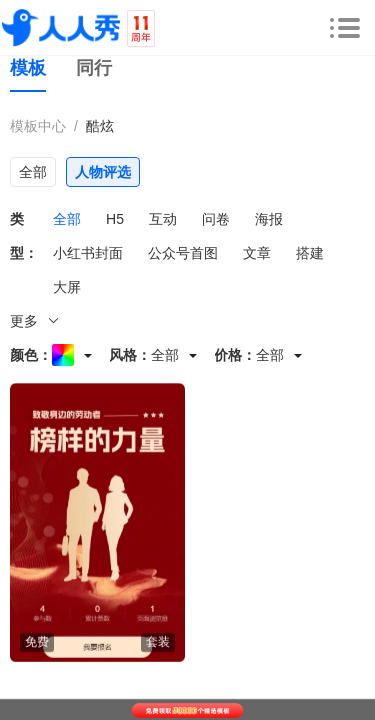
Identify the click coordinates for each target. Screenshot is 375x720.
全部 (33, 172)
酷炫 (100, 126)
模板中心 (38, 126)
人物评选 (103, 172)
